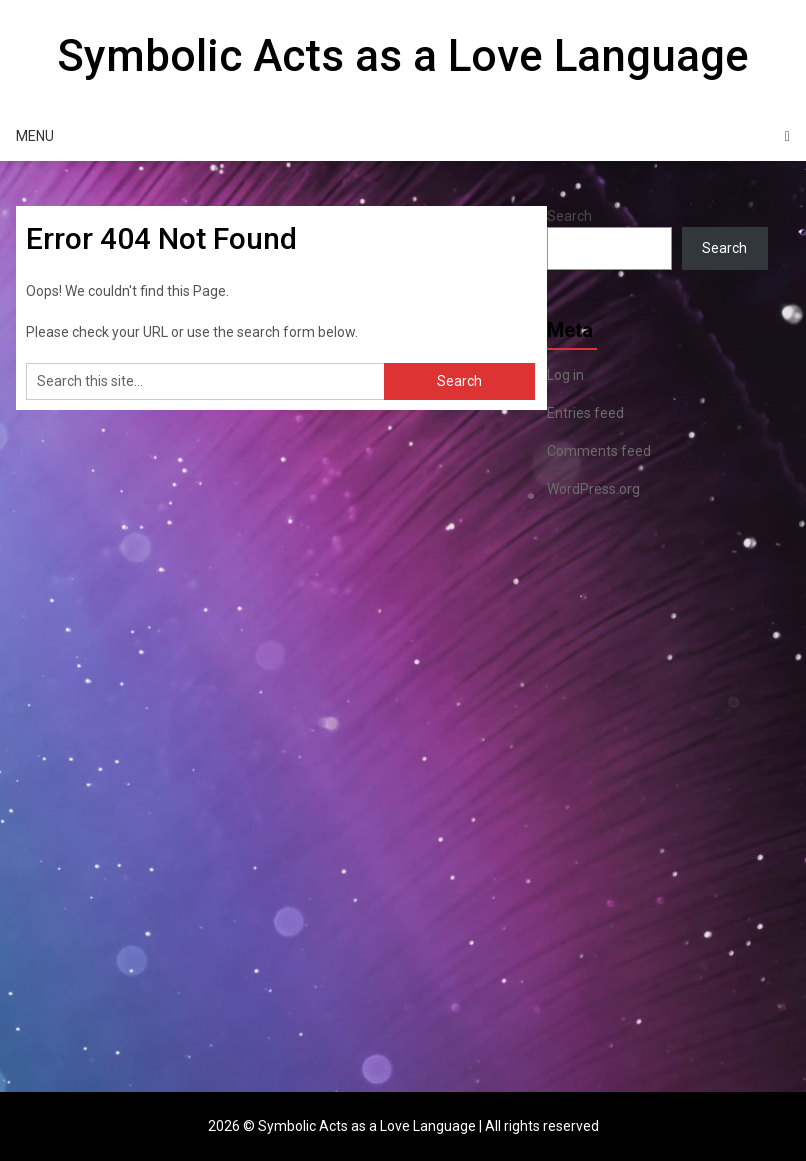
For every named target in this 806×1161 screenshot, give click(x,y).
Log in (565, 375)
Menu (35, 136)
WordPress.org (593, 489)
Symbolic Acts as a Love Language (403, 56)
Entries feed (585, 413)
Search (569, 216)
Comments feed (599, 451)
